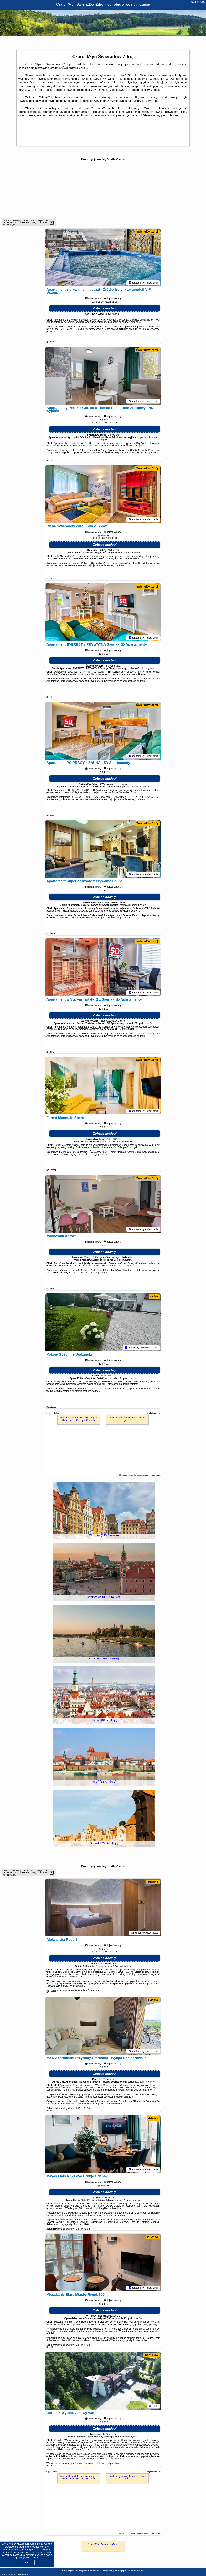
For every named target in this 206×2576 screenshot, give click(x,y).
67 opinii (140, 668)
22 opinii (153, 437)
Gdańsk (153, 2000)
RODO (34, 2557)
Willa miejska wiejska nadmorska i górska (127, 1419)
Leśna (154, 1296)
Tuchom (153, 1881)
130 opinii (122, 1378)
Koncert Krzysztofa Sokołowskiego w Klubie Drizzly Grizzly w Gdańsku (78, 1419)
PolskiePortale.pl (21, 2574)
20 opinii (140, 2081)
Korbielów (151, 2354)
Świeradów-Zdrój (147, 231)
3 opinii (127, 552)
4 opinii (120, 1141)
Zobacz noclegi (105, 308)
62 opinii (139, 1023)
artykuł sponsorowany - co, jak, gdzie (145, 1475)
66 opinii (135, 786)
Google (48, 2544)
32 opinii (118, 1260)
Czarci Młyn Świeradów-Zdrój (103, 2544)
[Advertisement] (103, 190)
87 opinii (124, 2436)
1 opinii (127, 2200)
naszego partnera (149, 452)
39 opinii (132, 905)
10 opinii (128, 2318)
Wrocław (152, 2236)
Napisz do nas (137, 2570)
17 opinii (117, 1966)
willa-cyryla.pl (198, 1)
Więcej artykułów (52, 1413)
